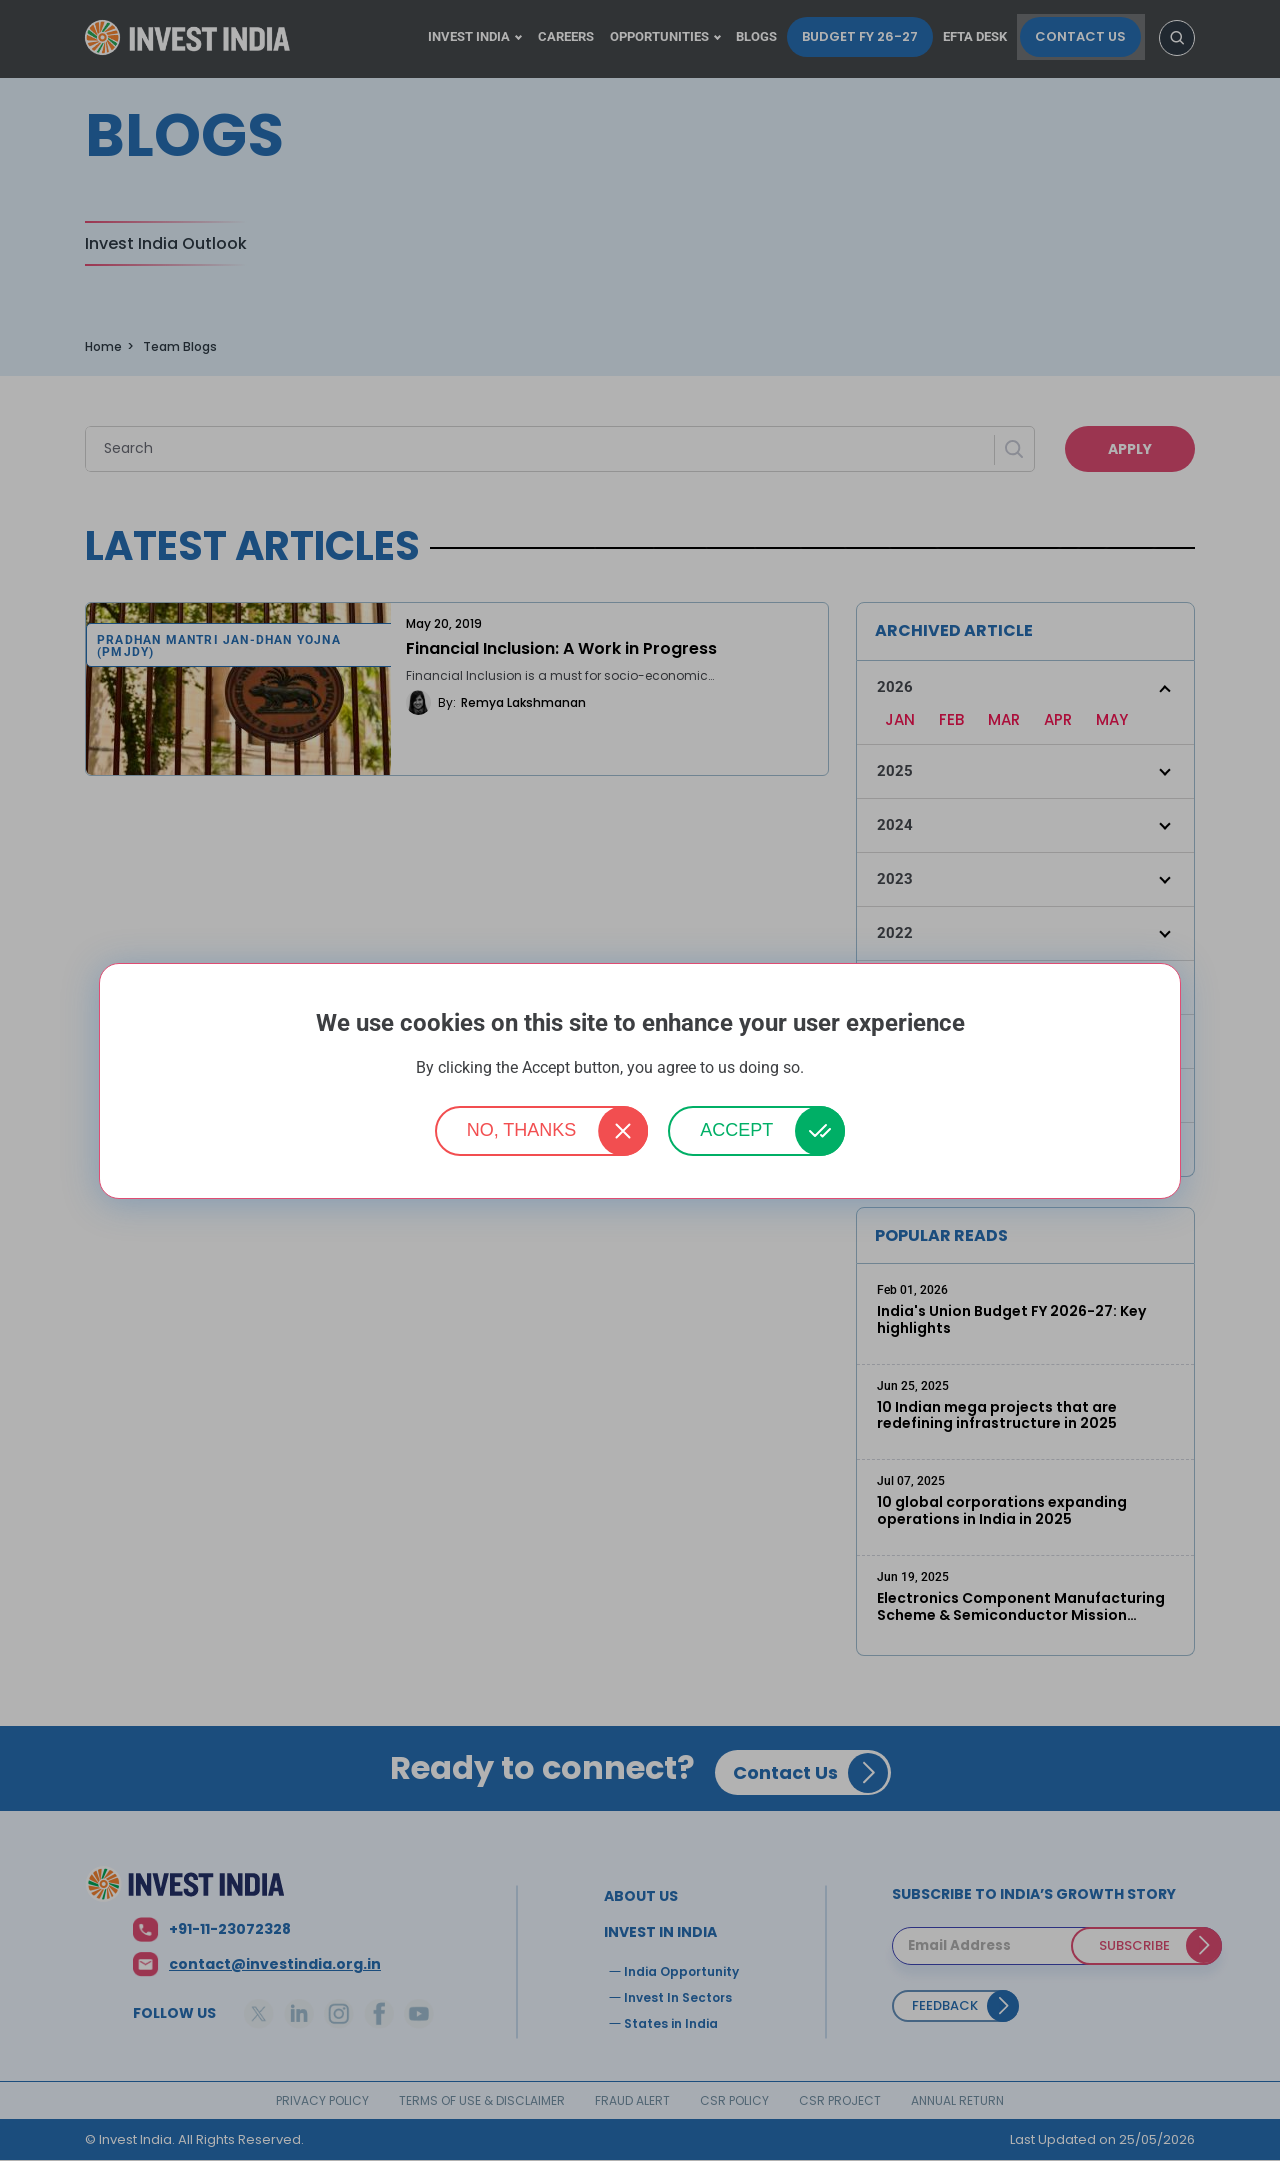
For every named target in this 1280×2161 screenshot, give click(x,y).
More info (836, 1068)
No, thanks (522, 1130)
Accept (736, 1130)
